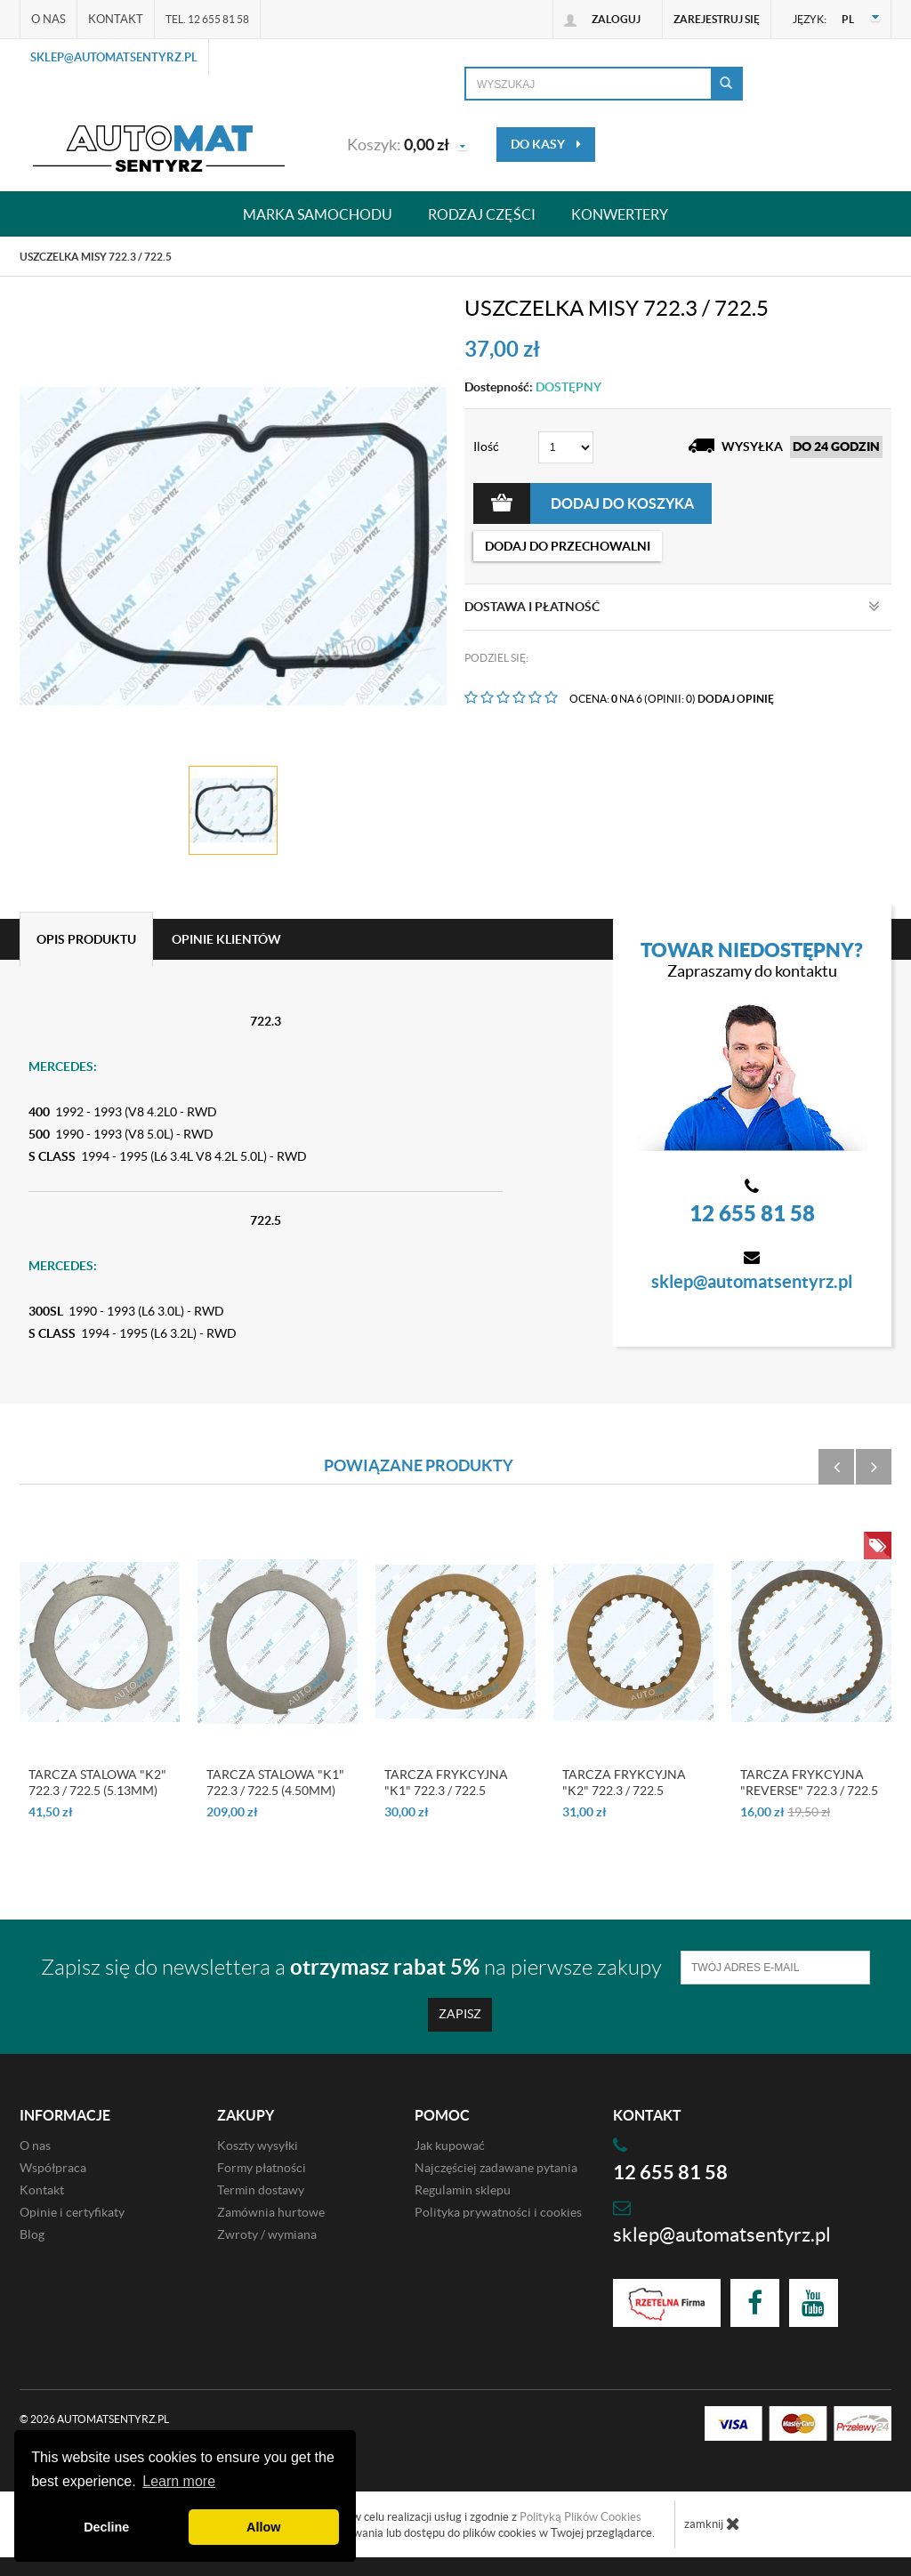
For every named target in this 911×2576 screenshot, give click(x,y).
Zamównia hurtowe (271, 2212)
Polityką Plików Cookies (580, 2517)
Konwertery (619, 214)
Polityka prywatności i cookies (498, 2212)
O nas (48, 19)
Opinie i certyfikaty (72, 2212)
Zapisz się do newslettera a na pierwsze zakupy (351, 1967)
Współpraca (53, 2168)
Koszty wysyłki (257, 2145)
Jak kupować (450, 2145)
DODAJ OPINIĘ (735, 698)
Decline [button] (106, 2527)
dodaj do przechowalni (567, 546)
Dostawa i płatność (672, 607)
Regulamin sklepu (463, 2190)
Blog (32, 2234)
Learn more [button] (178, 2481)
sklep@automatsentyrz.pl (114, 57)
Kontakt (115, 19)
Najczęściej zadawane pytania (496, 2168)
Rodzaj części (481, 214)
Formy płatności (261, 2168)
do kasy (546, 144)
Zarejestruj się (716, 19)
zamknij (712, 2523)
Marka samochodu (317, 214)
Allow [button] (263, 2527)
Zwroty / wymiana (267, 2234)
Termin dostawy (260, 2190)
